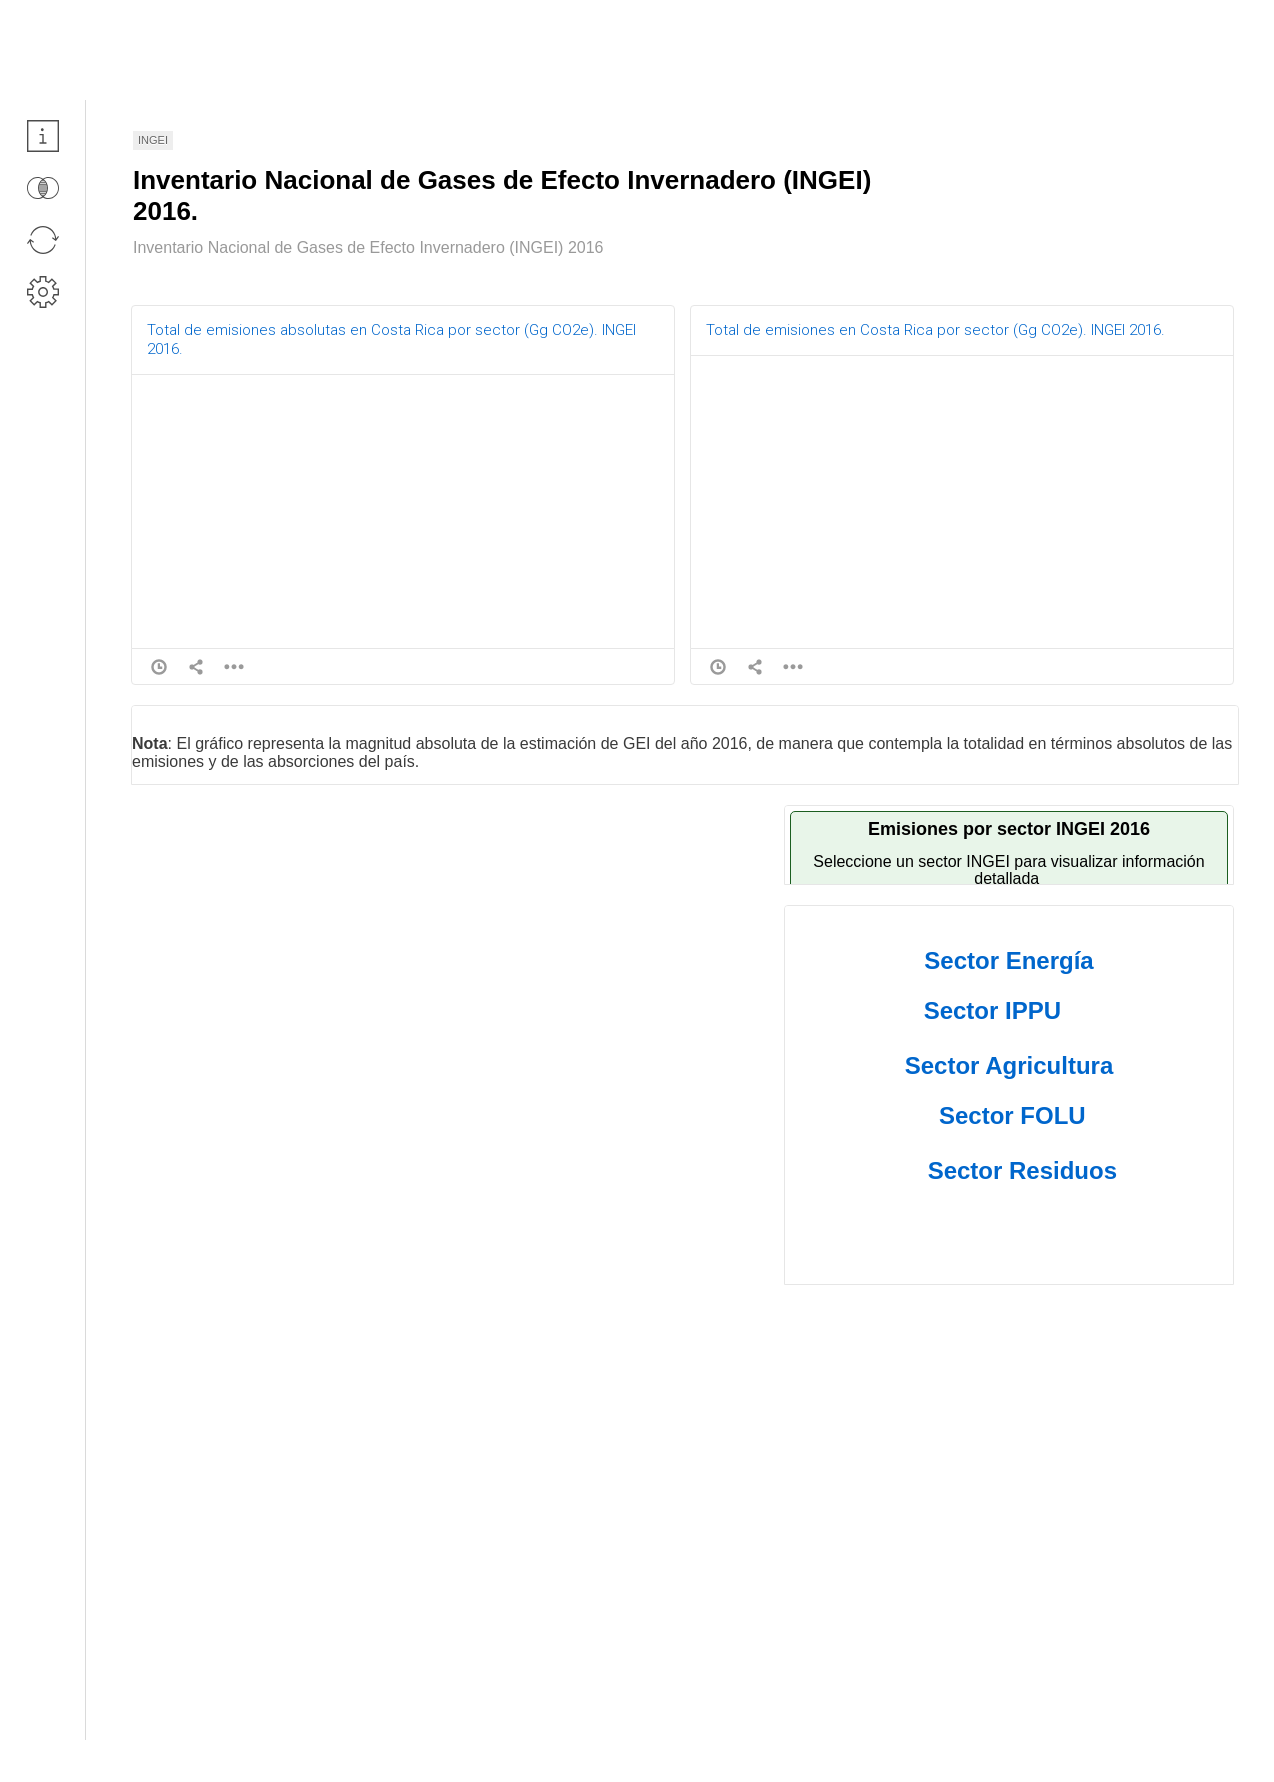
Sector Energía (1008, 960)
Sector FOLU (1012, 1115)
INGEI (153, 140)
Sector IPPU (992, 1010)
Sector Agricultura (1009, 1065)
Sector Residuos (1022, 1170)
